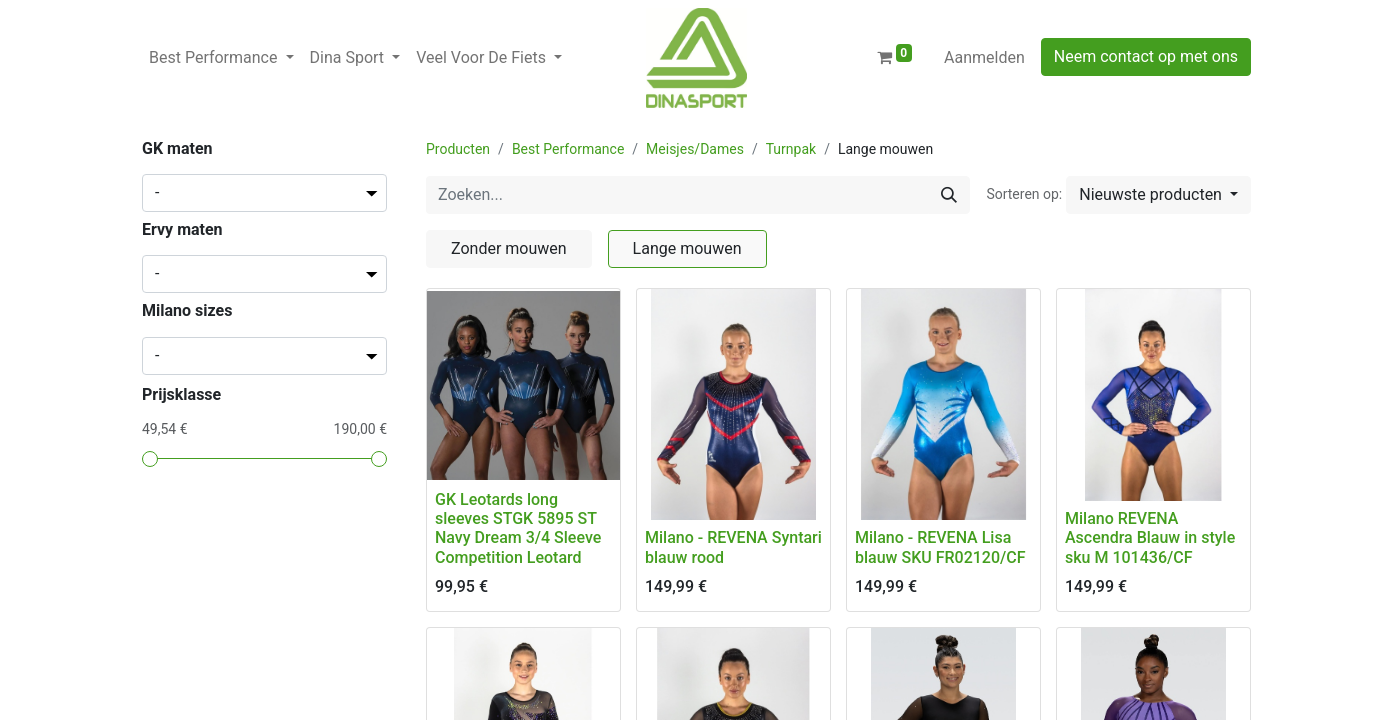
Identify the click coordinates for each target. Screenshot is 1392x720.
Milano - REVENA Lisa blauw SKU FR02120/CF (940, 547)
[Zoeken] (949, 195)
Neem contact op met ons (1146, 56)
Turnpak (791, 149)
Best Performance (568, 149)
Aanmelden (984, 57)
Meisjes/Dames (695, 149)
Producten (458, 149)
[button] (1158, 195)
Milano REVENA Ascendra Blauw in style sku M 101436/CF (1150, 537)
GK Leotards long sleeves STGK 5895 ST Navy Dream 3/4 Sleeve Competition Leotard (518, 528)
